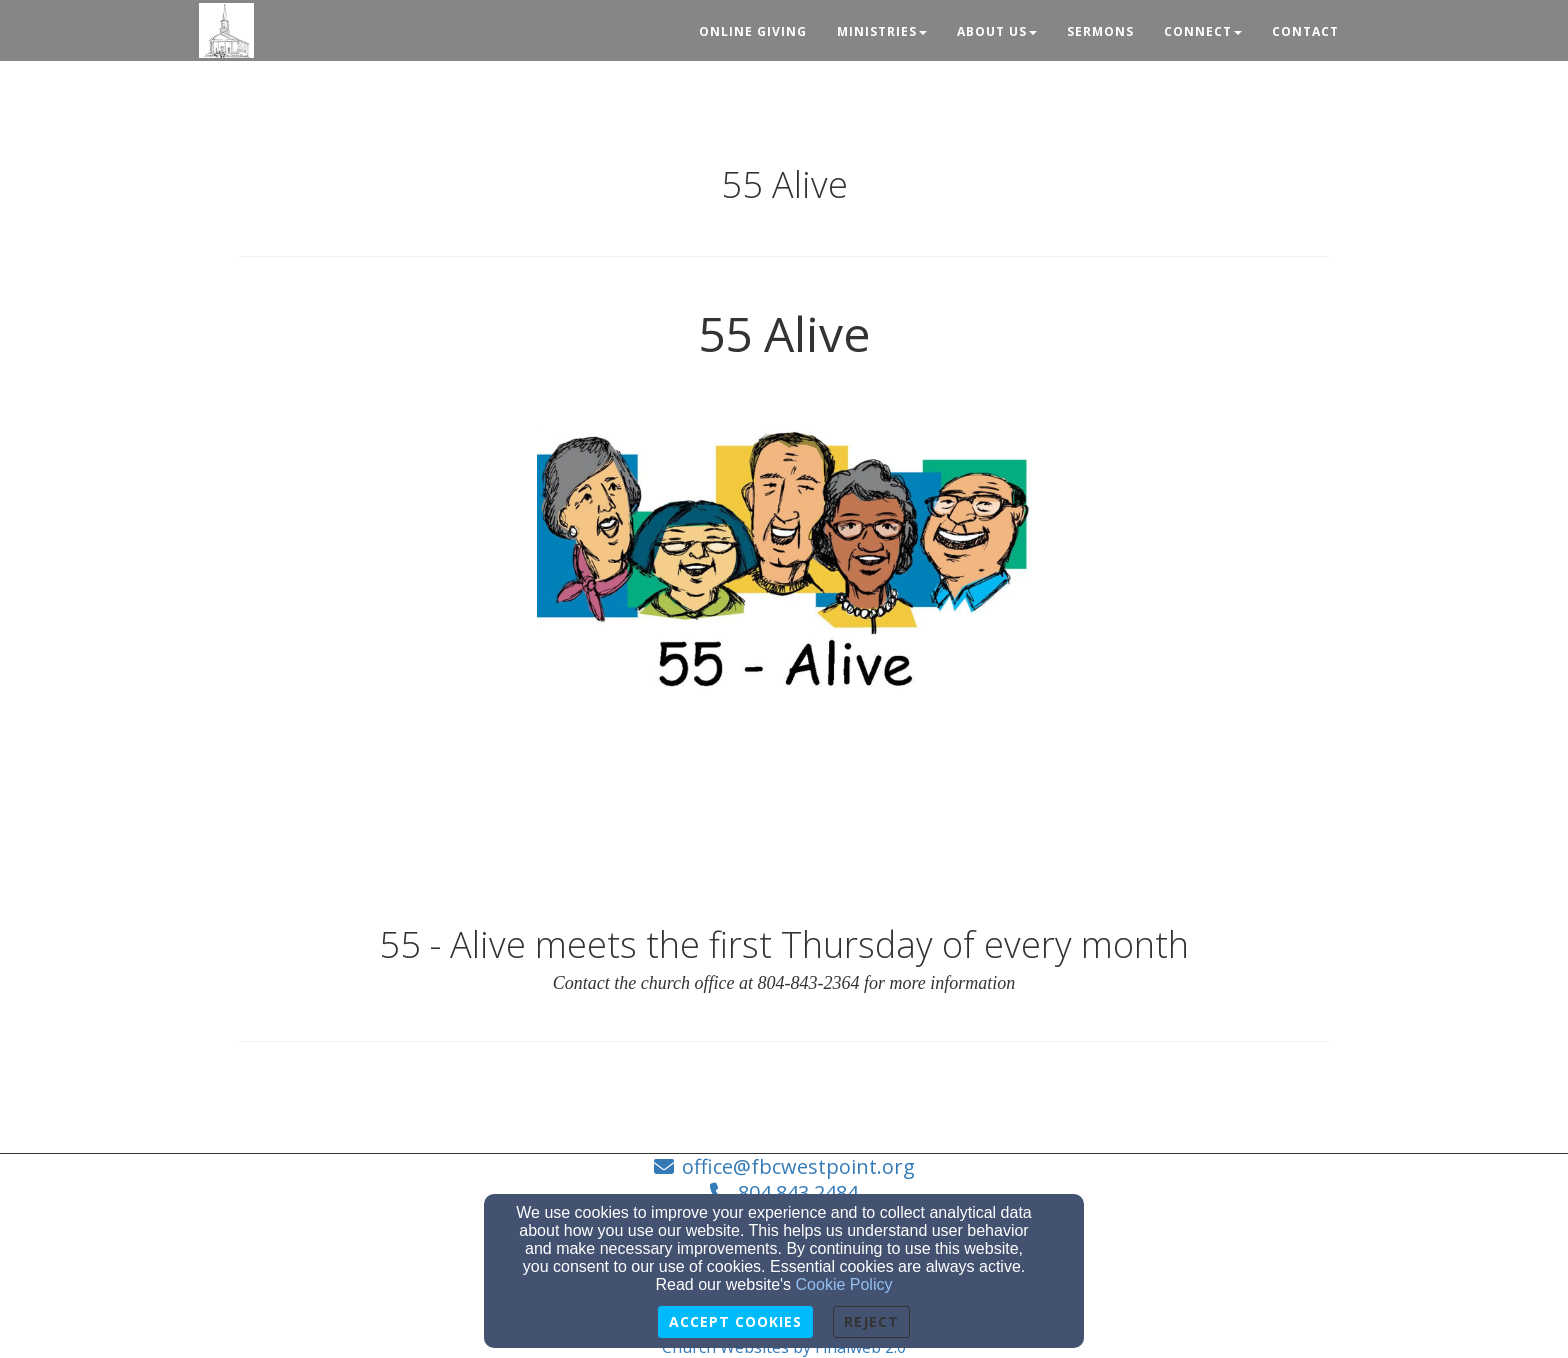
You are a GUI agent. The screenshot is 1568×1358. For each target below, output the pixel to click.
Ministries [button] (882, 31)
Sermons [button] (1100, 31)
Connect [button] (1203, 31)
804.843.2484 (798, 1192)
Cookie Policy (844, 1284)
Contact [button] (1305, 31)
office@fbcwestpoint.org (798, 1166)
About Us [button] (997, 31)
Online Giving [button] (753, 31)
